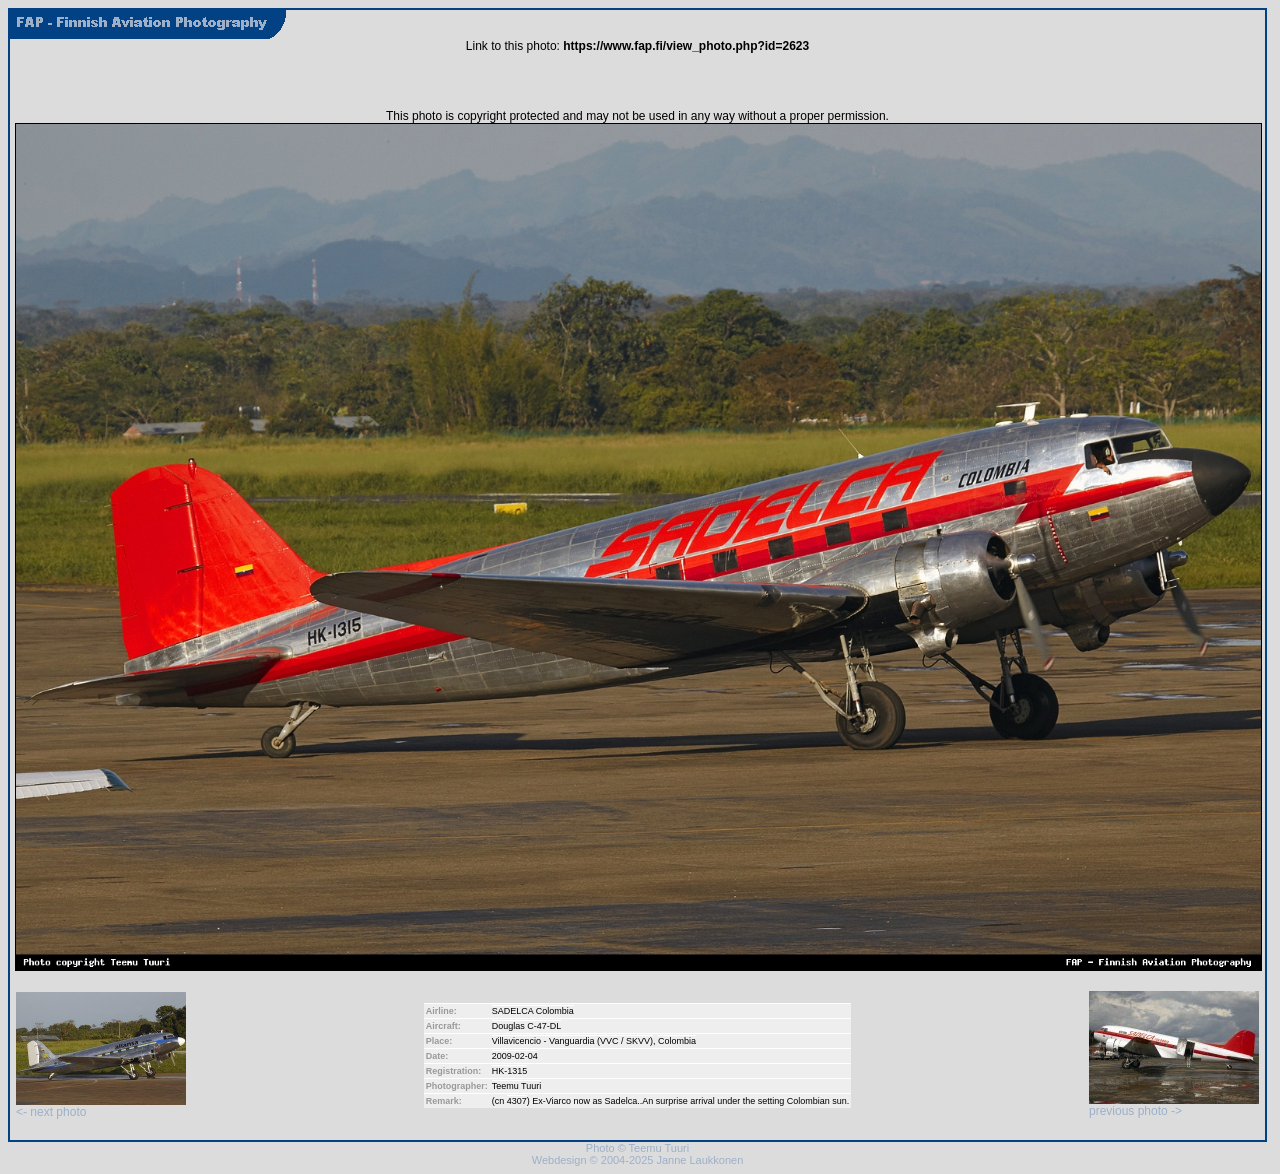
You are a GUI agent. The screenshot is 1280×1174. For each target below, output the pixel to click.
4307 (517, 1101)
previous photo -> (1174, 1105)
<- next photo (101, 1106)
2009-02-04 (515, 1056)
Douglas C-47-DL (527, 1026)
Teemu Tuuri (517, 1086)
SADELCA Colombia (533, 1011)
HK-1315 (510, 1071)
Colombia (677, 1041)
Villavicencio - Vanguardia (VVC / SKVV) (572, 1041)
